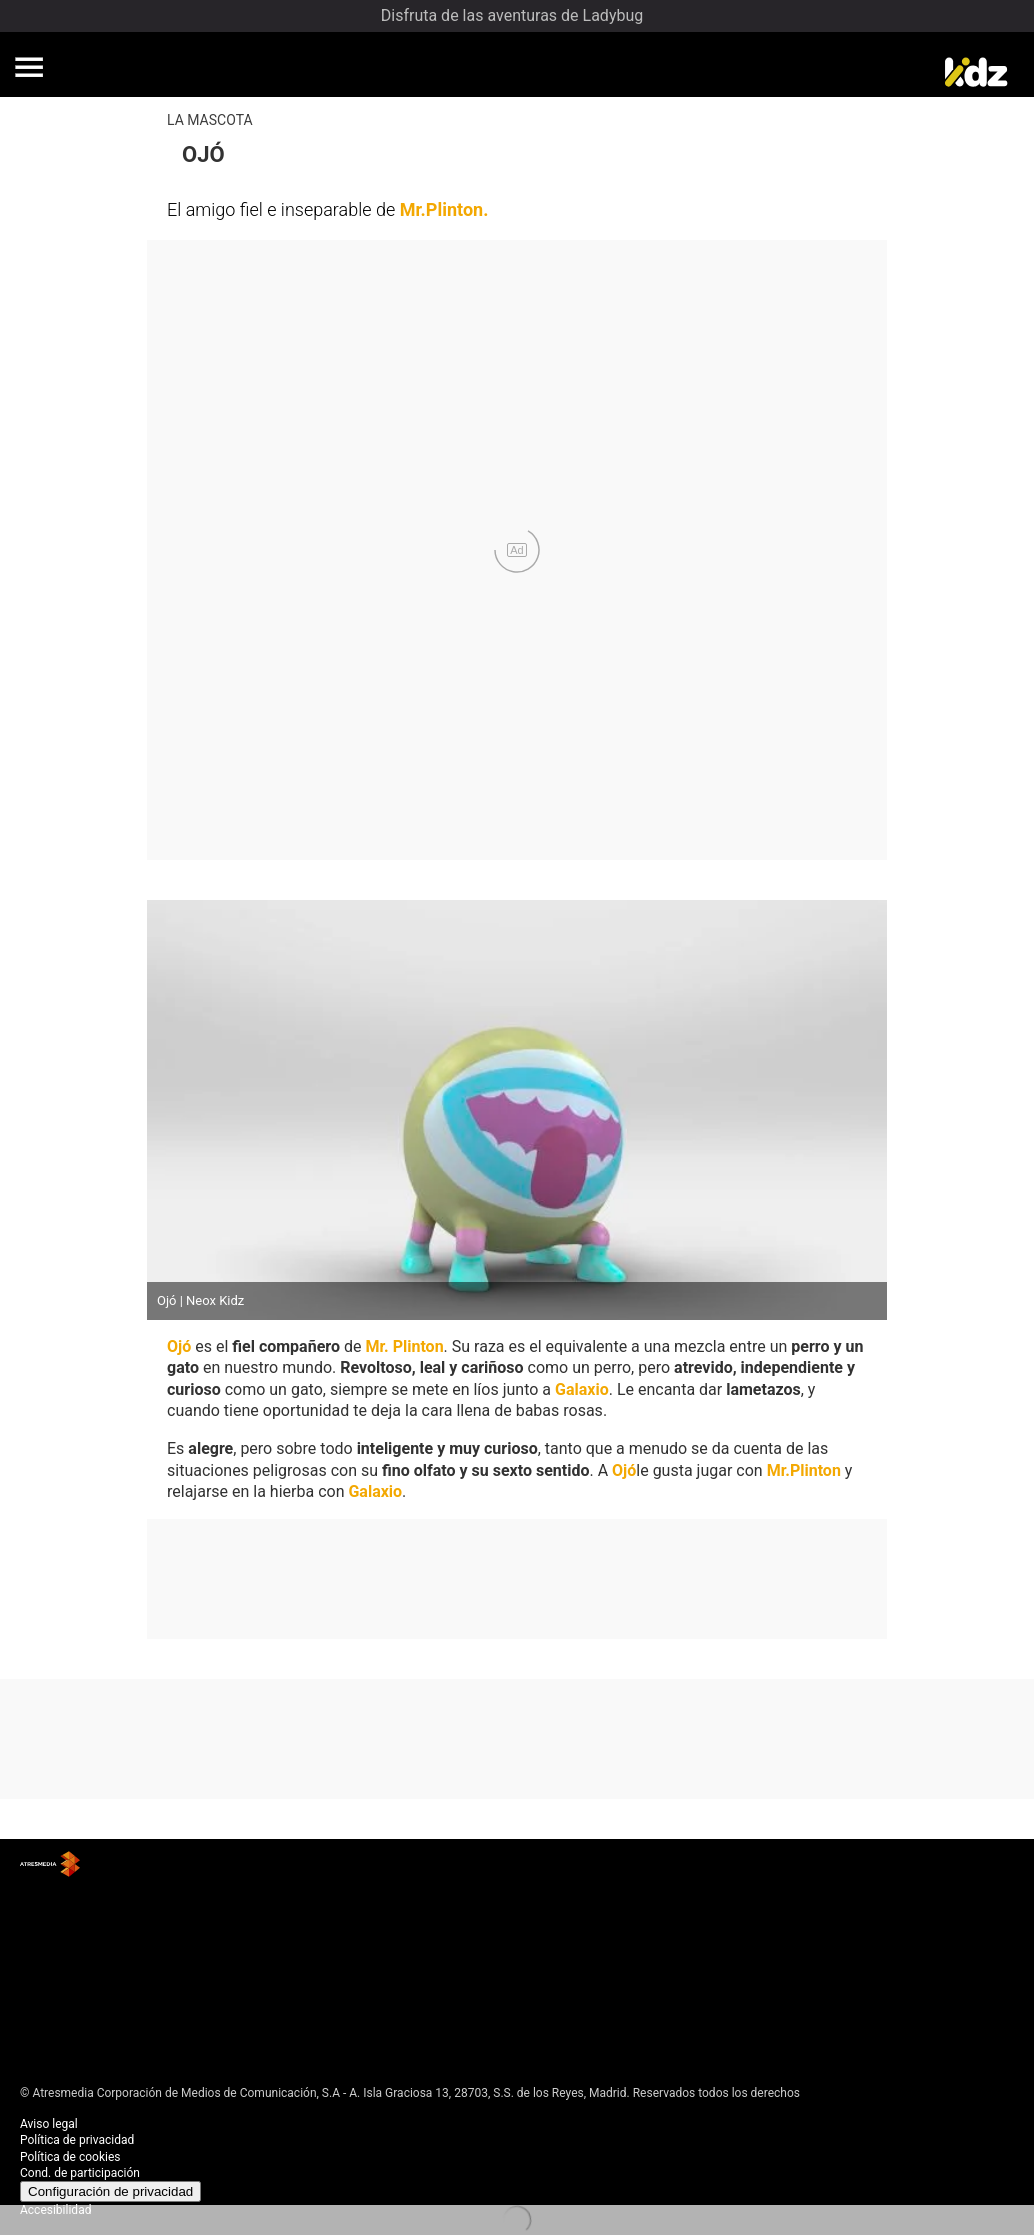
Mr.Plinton (442, 209)
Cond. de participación (80, 2173)
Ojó (179, 1346)
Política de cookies (70, 2157)
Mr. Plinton (404, 1346)
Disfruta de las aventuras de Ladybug (512, 15)
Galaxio (582, 1389)
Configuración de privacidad (110, 2191)
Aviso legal (49, 2124)
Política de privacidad (77, 2140)
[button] (29, 67)
